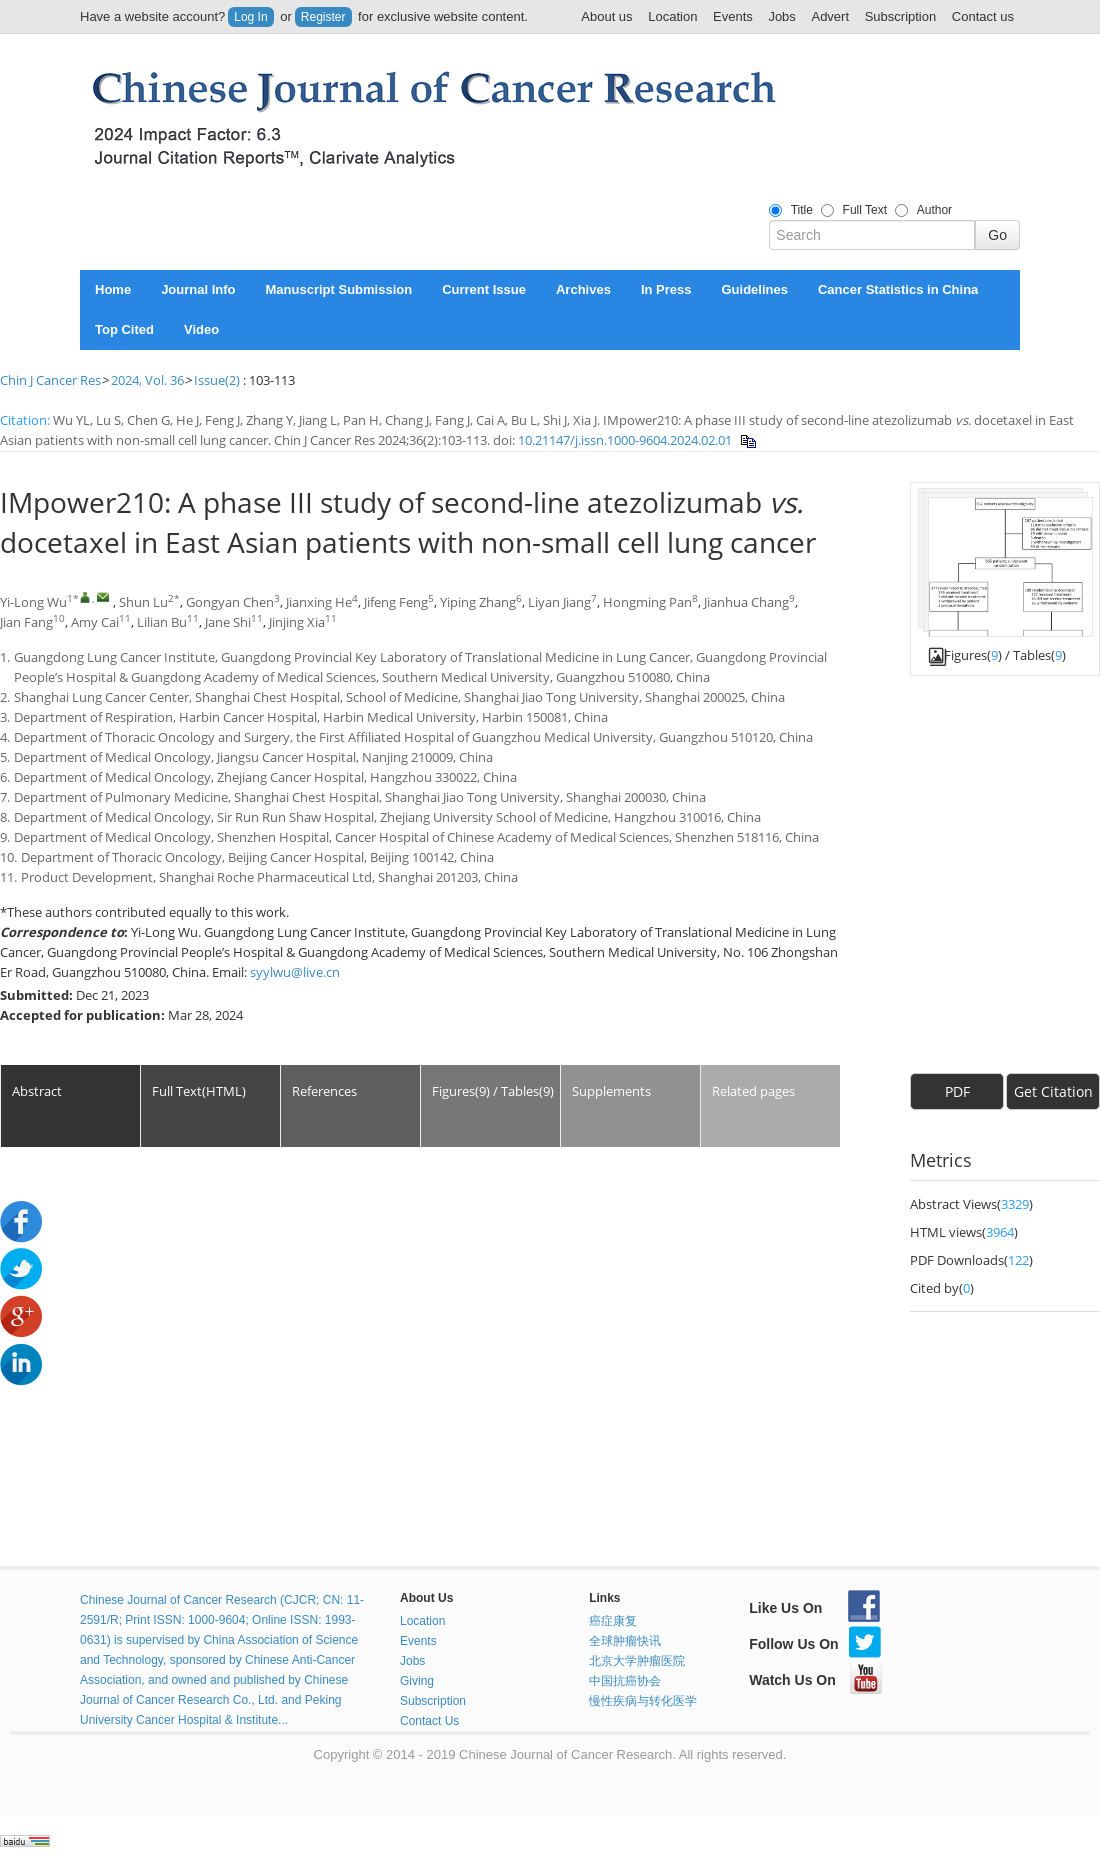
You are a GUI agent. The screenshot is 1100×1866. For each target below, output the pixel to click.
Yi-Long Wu (33, 602)
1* (73, 598)
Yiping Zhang (478, 602)
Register (323, 17)
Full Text (865, 210)
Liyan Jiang (559, 602)
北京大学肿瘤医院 (637, 1661)
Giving (417, 1681)
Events (733, 16)
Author (934, 210)
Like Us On (814, 1608)
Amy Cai (95, 622)
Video (201, 329)
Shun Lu (143, 602)
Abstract (37, 1091)
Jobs (781, 16)
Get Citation (1053, 1091)
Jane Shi (228, 622)
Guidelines (754, 289)
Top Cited (124, 329)
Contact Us (429, 1721)
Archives (583, 289)
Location (672, 16)
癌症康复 (613, 1621)
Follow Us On (814, 1644)
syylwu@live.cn (295, 972)
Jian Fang (26, 622)
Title (802, 210)
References (324, 1091)
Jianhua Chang (746, 602)
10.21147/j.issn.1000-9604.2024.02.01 (625, 440)
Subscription (901, 16)
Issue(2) (217, 380)
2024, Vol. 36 (147, 380)
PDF (957, 1091)
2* (174, 598)
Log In (250, 17)
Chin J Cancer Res (50, 380)
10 (59, 618)
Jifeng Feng (396, 602)
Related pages (753, 1091)
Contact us (983, 16)
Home (113, 289)
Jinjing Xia (297, 622)
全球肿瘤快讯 (625, 1641)
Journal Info (198, 289)
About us (606, 16)
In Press (666, 289)
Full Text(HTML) (199, 1091)
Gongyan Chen (230, 602)
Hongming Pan (647, 602)
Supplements (611, 1091)
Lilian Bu (162, 622)
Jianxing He (319, 602)
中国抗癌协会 (625, 1681)
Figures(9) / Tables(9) (493, 1091)
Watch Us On (815, 1680)
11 (125, 618)
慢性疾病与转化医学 (643, 1701)
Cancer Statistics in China (898, 289)
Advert (830, 16)
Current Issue (484, 289)
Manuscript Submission (339, 289)
